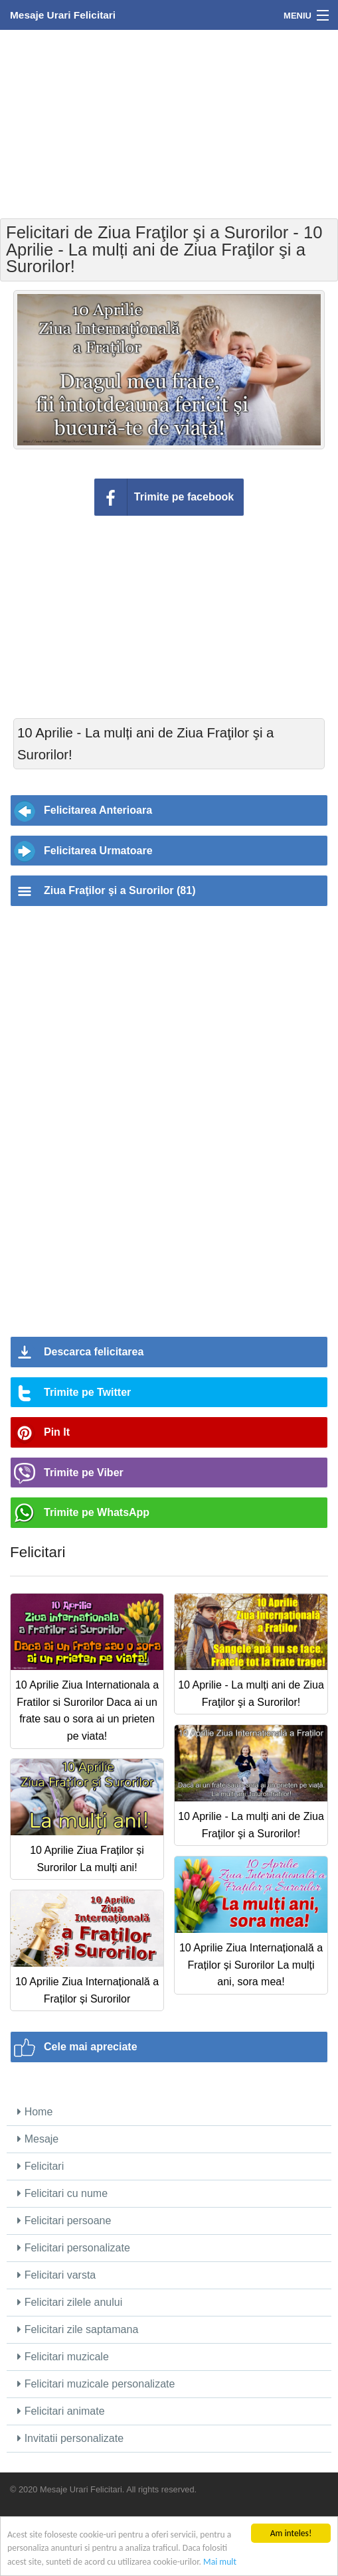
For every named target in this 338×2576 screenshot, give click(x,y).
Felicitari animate (60, 2411)
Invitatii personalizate (70, 2438)
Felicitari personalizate (73, 2247)
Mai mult (219, 2562)
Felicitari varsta (56, 2275)
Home (34, 2111)
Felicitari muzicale (63, 2356)
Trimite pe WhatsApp (96, 1512)
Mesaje (37, 2139)
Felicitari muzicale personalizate (96, 2383)
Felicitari (40, 2166)
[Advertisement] (169, 123)
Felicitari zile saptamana (77, 2329)
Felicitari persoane (64, 2220)
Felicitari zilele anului (69, 2302)
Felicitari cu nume (62, 2193)
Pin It (57, 1432)
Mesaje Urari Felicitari (63, 15)
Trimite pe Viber (84, 1472)
